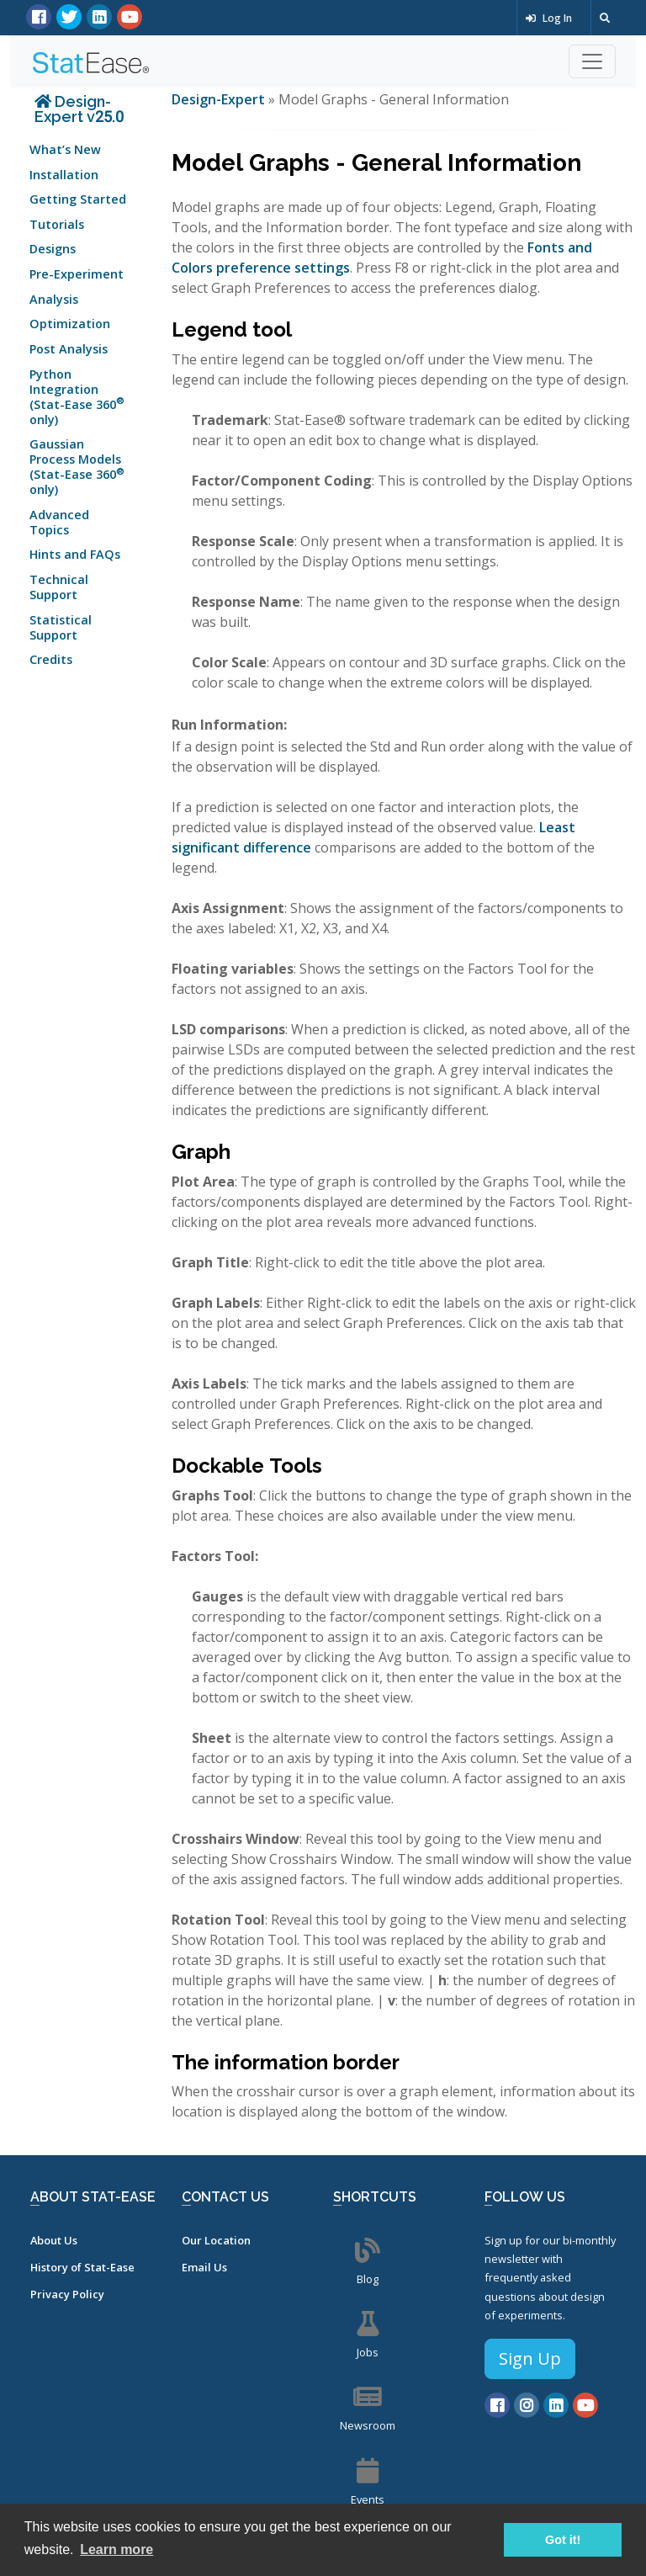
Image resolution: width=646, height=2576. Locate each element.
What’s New (65, 149)
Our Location (216, 2240)
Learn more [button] (116, 2549)
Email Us (204, 2267)
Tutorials (56, 224)
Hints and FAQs (74, 554)
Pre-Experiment (76, 274)
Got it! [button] (562, 2540)
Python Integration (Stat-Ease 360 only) (76, 397)
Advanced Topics (59, 522)
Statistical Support (60, 627)
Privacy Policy (67, 2294)
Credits (50, 659)
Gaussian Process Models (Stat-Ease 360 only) (76, 466)
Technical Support (58, 587)
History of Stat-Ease (82, 2267)
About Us (53, 2240)
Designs (52, 249)
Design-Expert (220, 99)
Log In (549, 18)
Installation (63, 175)
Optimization (69, 324)
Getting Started (77, 199)
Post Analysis (68, 349)
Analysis (53, 299)
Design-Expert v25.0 (79, 109)
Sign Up (530, 2358)
